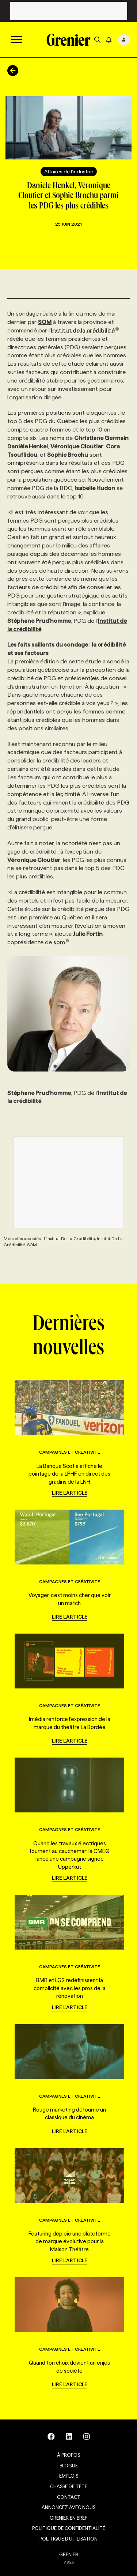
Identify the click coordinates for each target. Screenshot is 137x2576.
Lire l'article (69, 1493)
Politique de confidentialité (68, 2528)
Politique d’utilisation (68, 2538)
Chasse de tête (68, 2486)
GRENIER (68, 2554)
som (61, 942)
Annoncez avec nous (68, 2507)
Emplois (68, 2475)
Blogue (69, 2465)
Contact (68, 2497)
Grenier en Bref (68, 2517)
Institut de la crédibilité (85, 330)
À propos (68, 2455)
